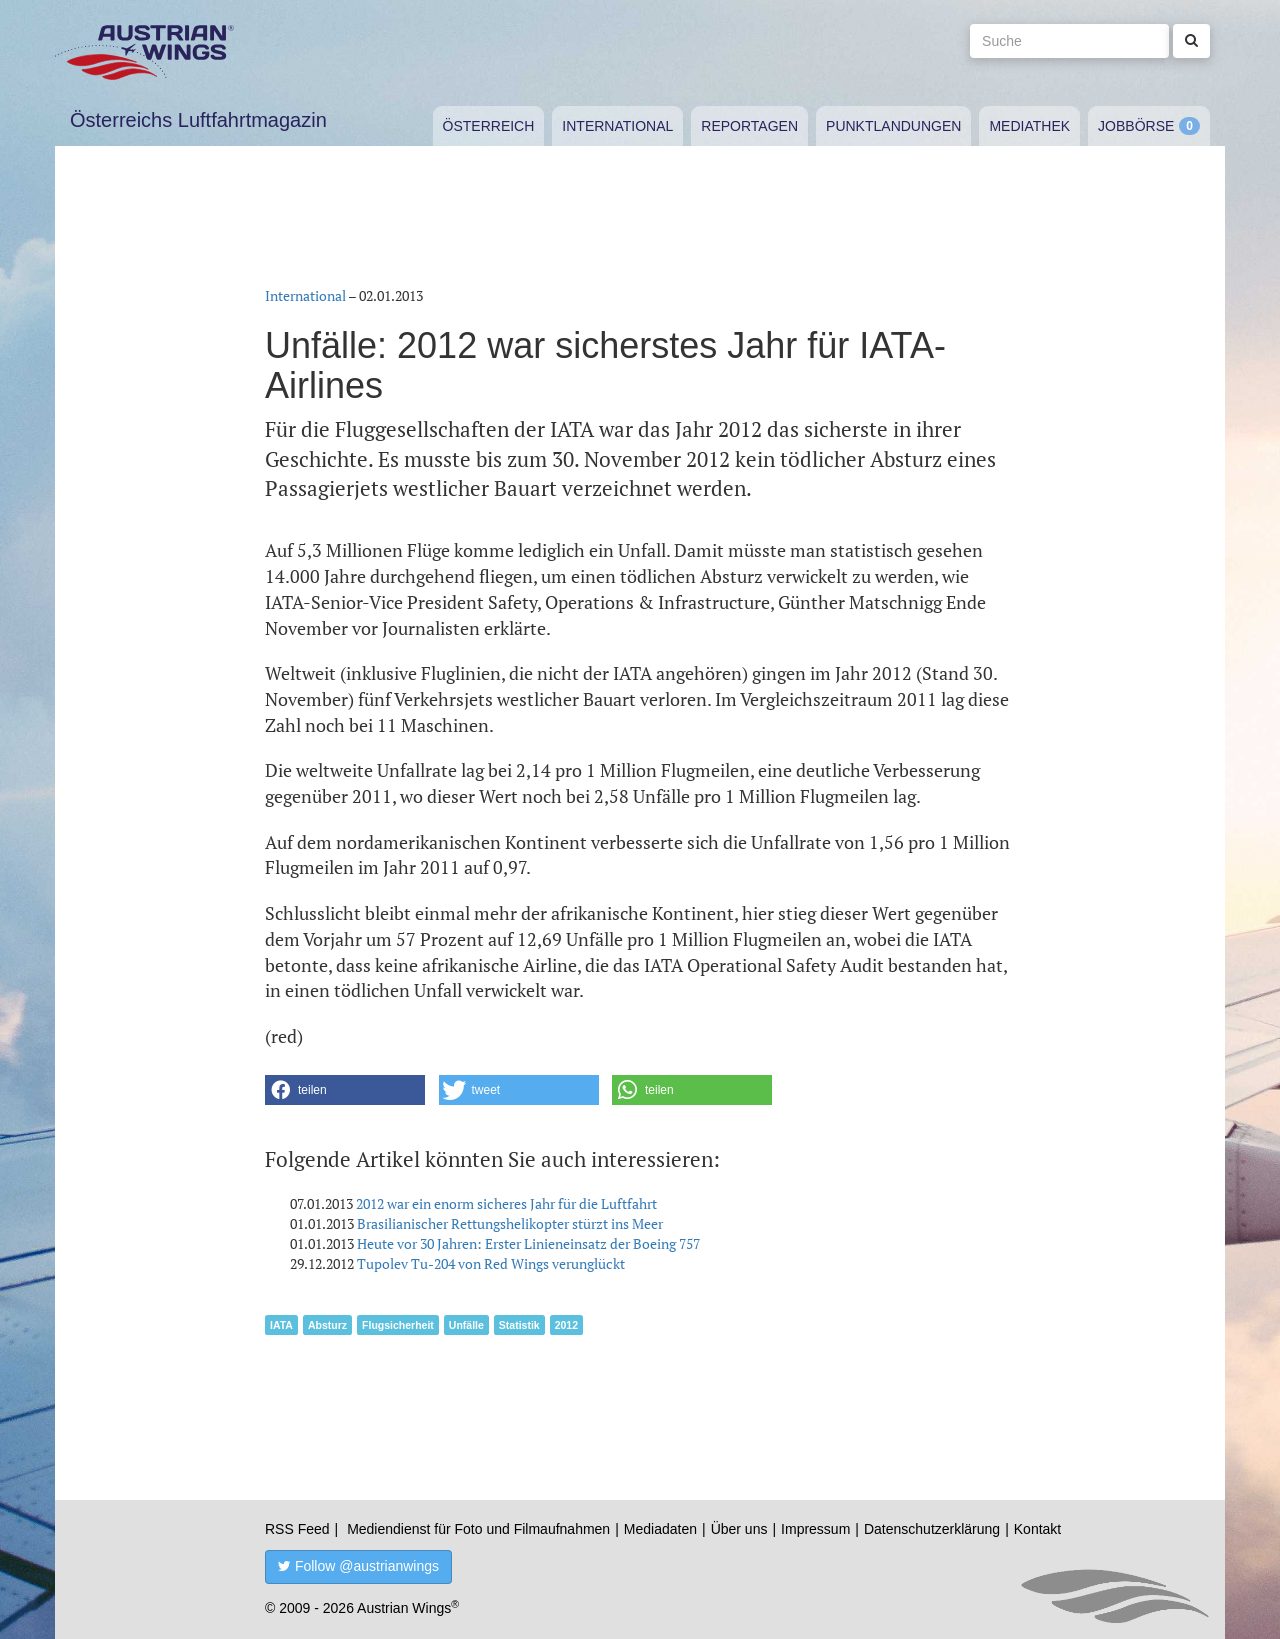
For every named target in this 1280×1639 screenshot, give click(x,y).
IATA (281, 1325)
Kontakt (1037, 1529)
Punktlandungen (893, 126)
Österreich (489, 126)
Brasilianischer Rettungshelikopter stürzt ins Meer (510, 1223)
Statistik (519, 1325)
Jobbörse (1136, 126)
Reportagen (749, 126)
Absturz (327, 1325)
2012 (566, 1325)
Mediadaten (660, 1529)
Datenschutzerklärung (932, 1529)
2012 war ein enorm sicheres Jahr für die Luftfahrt (506, 1203)
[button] (345, 1090)
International (617, 126)
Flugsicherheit (398, 1325)
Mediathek (1029, 126)
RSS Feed (297, 1529)
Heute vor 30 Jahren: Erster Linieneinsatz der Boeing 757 (528, 1243)
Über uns (739, 1529)
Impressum (815, 1529)
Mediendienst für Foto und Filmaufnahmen (478, 1529)
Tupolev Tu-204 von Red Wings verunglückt (491, 1263)
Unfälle (466, 1325)
